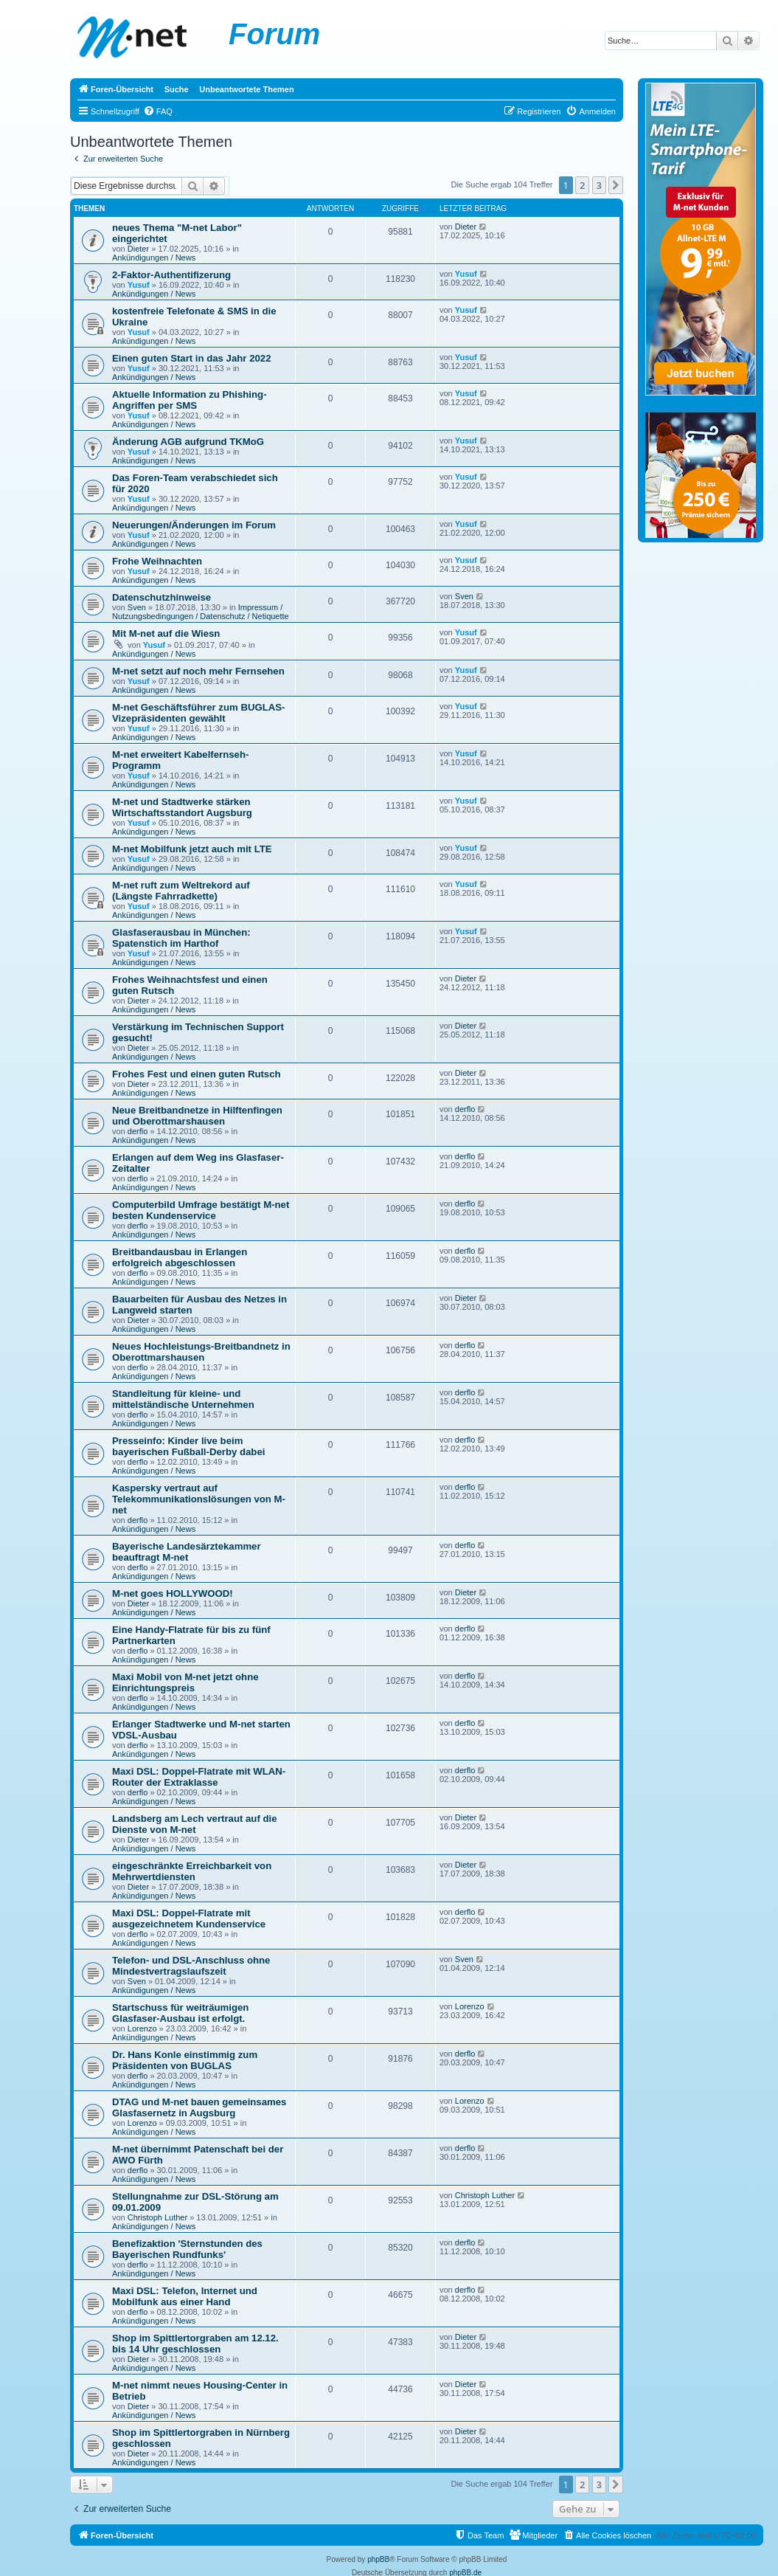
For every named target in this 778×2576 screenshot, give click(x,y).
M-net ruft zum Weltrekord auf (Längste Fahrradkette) (181, 891)
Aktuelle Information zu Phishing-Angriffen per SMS (189, 400)
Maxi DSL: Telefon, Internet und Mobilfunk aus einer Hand (184, 2296)
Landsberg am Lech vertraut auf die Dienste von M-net (194, 1824)
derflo (138, 1131)
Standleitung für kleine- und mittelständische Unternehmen (183, 1399)
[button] (615, 185)
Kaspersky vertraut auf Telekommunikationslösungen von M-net (198, 1499)
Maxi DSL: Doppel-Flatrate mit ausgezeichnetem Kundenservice (188, 1918)
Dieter (138, 248)
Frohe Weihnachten (157, 561)
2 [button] (582, 185)
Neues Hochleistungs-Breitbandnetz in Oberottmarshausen (201, 1352)
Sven (137, 607)
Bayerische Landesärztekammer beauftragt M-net (186, 1552)
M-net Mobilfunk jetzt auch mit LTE (192, 848)
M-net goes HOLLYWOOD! (172, 1593)
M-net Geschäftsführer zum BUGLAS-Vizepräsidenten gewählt (198, 713)
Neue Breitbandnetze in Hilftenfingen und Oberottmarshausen (197, 1116)
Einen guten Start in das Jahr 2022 (191, 358)
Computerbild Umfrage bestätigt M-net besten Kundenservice (200, 1210)
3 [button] (599, 185)
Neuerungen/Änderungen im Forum (194, 525)
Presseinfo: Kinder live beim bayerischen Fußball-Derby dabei (188, 1446)
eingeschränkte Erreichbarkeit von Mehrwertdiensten (191, 1871)
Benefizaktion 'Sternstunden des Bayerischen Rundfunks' (187, 2249)
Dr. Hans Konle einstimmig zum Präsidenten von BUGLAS (184, 2060)
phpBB (378, 2559)
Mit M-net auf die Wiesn (166, 633)
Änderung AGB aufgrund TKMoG (188, 441)
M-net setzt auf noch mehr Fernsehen (198, 671)
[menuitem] (158, 111)
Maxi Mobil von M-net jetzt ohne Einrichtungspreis (185, 1682)
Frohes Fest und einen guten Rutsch (196, 1074)
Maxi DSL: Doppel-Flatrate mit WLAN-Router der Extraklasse (198, 1777)
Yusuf (139, 284)
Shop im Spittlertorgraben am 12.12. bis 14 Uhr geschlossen (195, 2343)
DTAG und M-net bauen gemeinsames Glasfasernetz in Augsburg (199, 2107)
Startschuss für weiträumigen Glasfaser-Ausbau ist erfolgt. (180, 2013)
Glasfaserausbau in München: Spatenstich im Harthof (181, 938)
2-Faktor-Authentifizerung (171, 274)
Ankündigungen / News (153, 257)
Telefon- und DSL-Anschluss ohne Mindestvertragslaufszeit (191, 1966)
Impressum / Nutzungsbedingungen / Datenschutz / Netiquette (200, 612)
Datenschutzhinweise (161, 597)
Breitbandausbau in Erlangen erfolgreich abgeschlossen (179, 1257)
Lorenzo (142, 2028)
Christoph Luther (157, 2217)
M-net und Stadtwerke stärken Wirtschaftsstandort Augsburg (182, 807)
